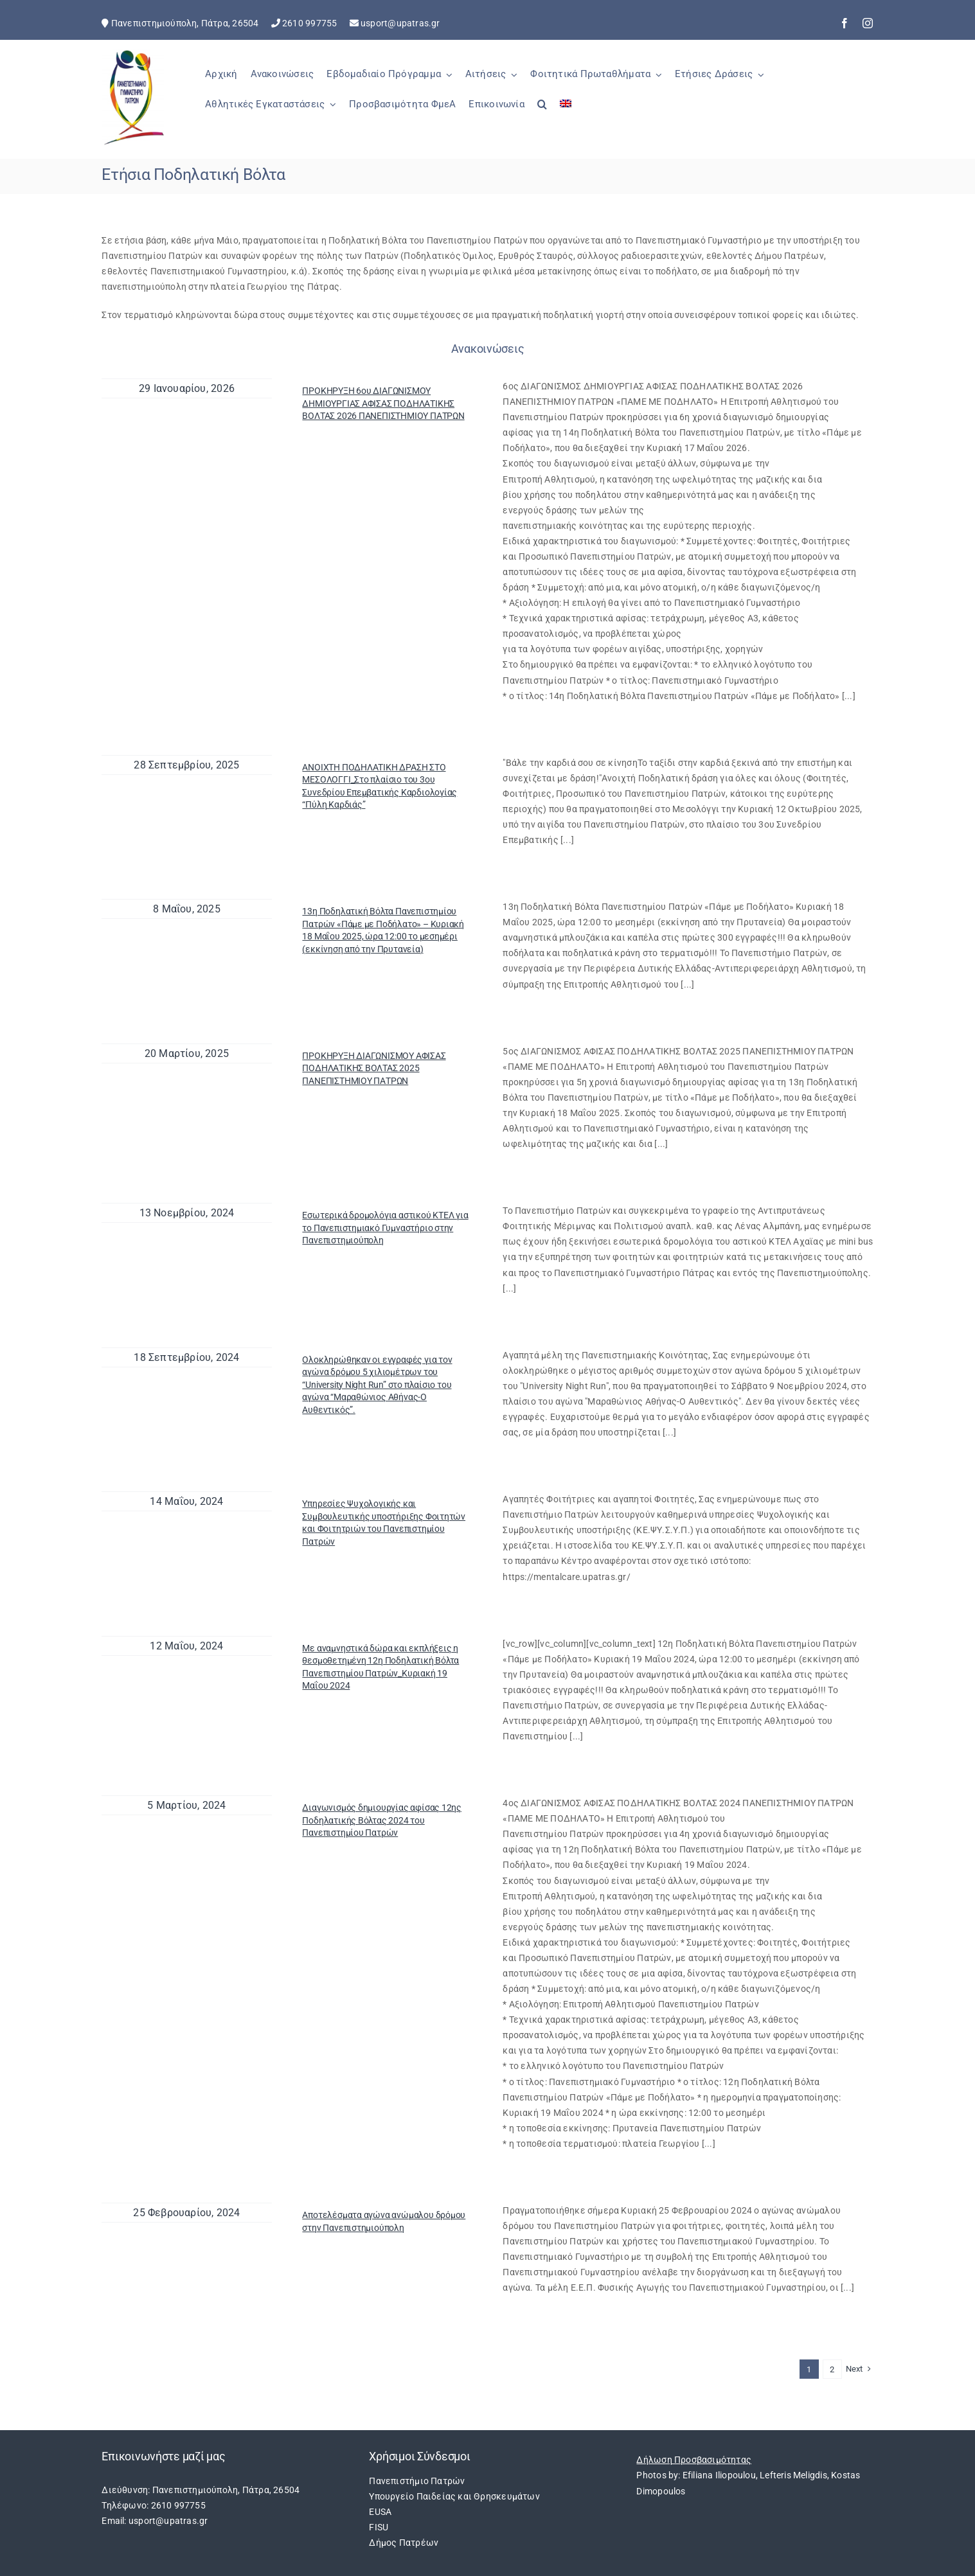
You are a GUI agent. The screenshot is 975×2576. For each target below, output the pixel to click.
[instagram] (868, 23)
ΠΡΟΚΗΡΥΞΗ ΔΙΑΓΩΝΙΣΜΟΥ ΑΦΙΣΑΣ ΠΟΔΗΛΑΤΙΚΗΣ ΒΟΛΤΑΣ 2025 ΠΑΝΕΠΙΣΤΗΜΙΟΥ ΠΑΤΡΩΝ (373, 1068)
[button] (542, 111)
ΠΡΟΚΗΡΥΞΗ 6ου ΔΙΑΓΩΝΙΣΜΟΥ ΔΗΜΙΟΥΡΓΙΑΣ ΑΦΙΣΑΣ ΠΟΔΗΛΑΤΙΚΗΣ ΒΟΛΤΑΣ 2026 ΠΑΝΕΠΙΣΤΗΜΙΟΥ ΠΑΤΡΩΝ (383, 403)
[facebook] (844, 23)
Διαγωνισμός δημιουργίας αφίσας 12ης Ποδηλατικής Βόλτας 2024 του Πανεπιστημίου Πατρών (381, 1820)
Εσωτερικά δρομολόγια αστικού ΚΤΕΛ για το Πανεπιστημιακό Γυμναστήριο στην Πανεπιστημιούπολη (385, 1227)
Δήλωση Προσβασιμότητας (693, 2460)
